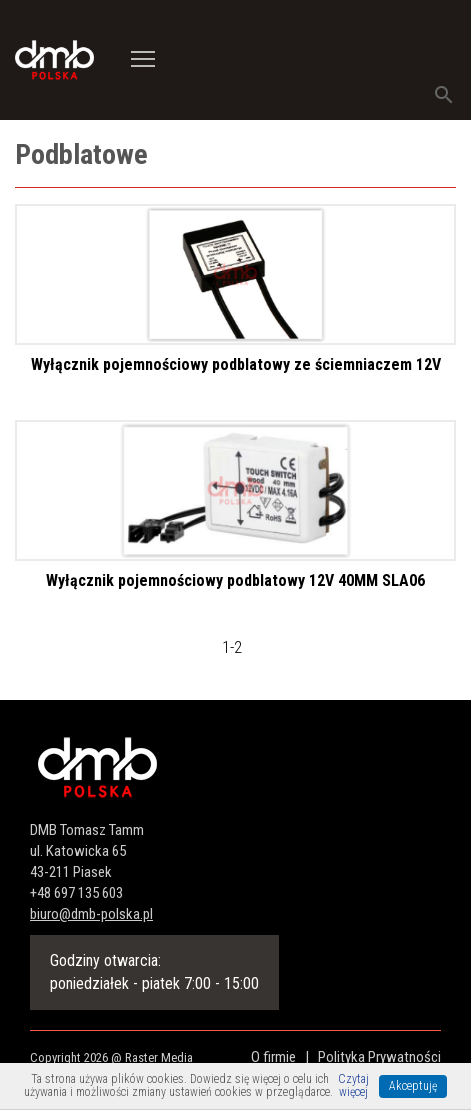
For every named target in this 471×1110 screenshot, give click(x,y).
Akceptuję (413, 1086)
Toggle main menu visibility (144, 52)
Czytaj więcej (353, 1086)
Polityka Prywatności (379, 1057)
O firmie (273, 1057)
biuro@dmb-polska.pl (91, 914)
